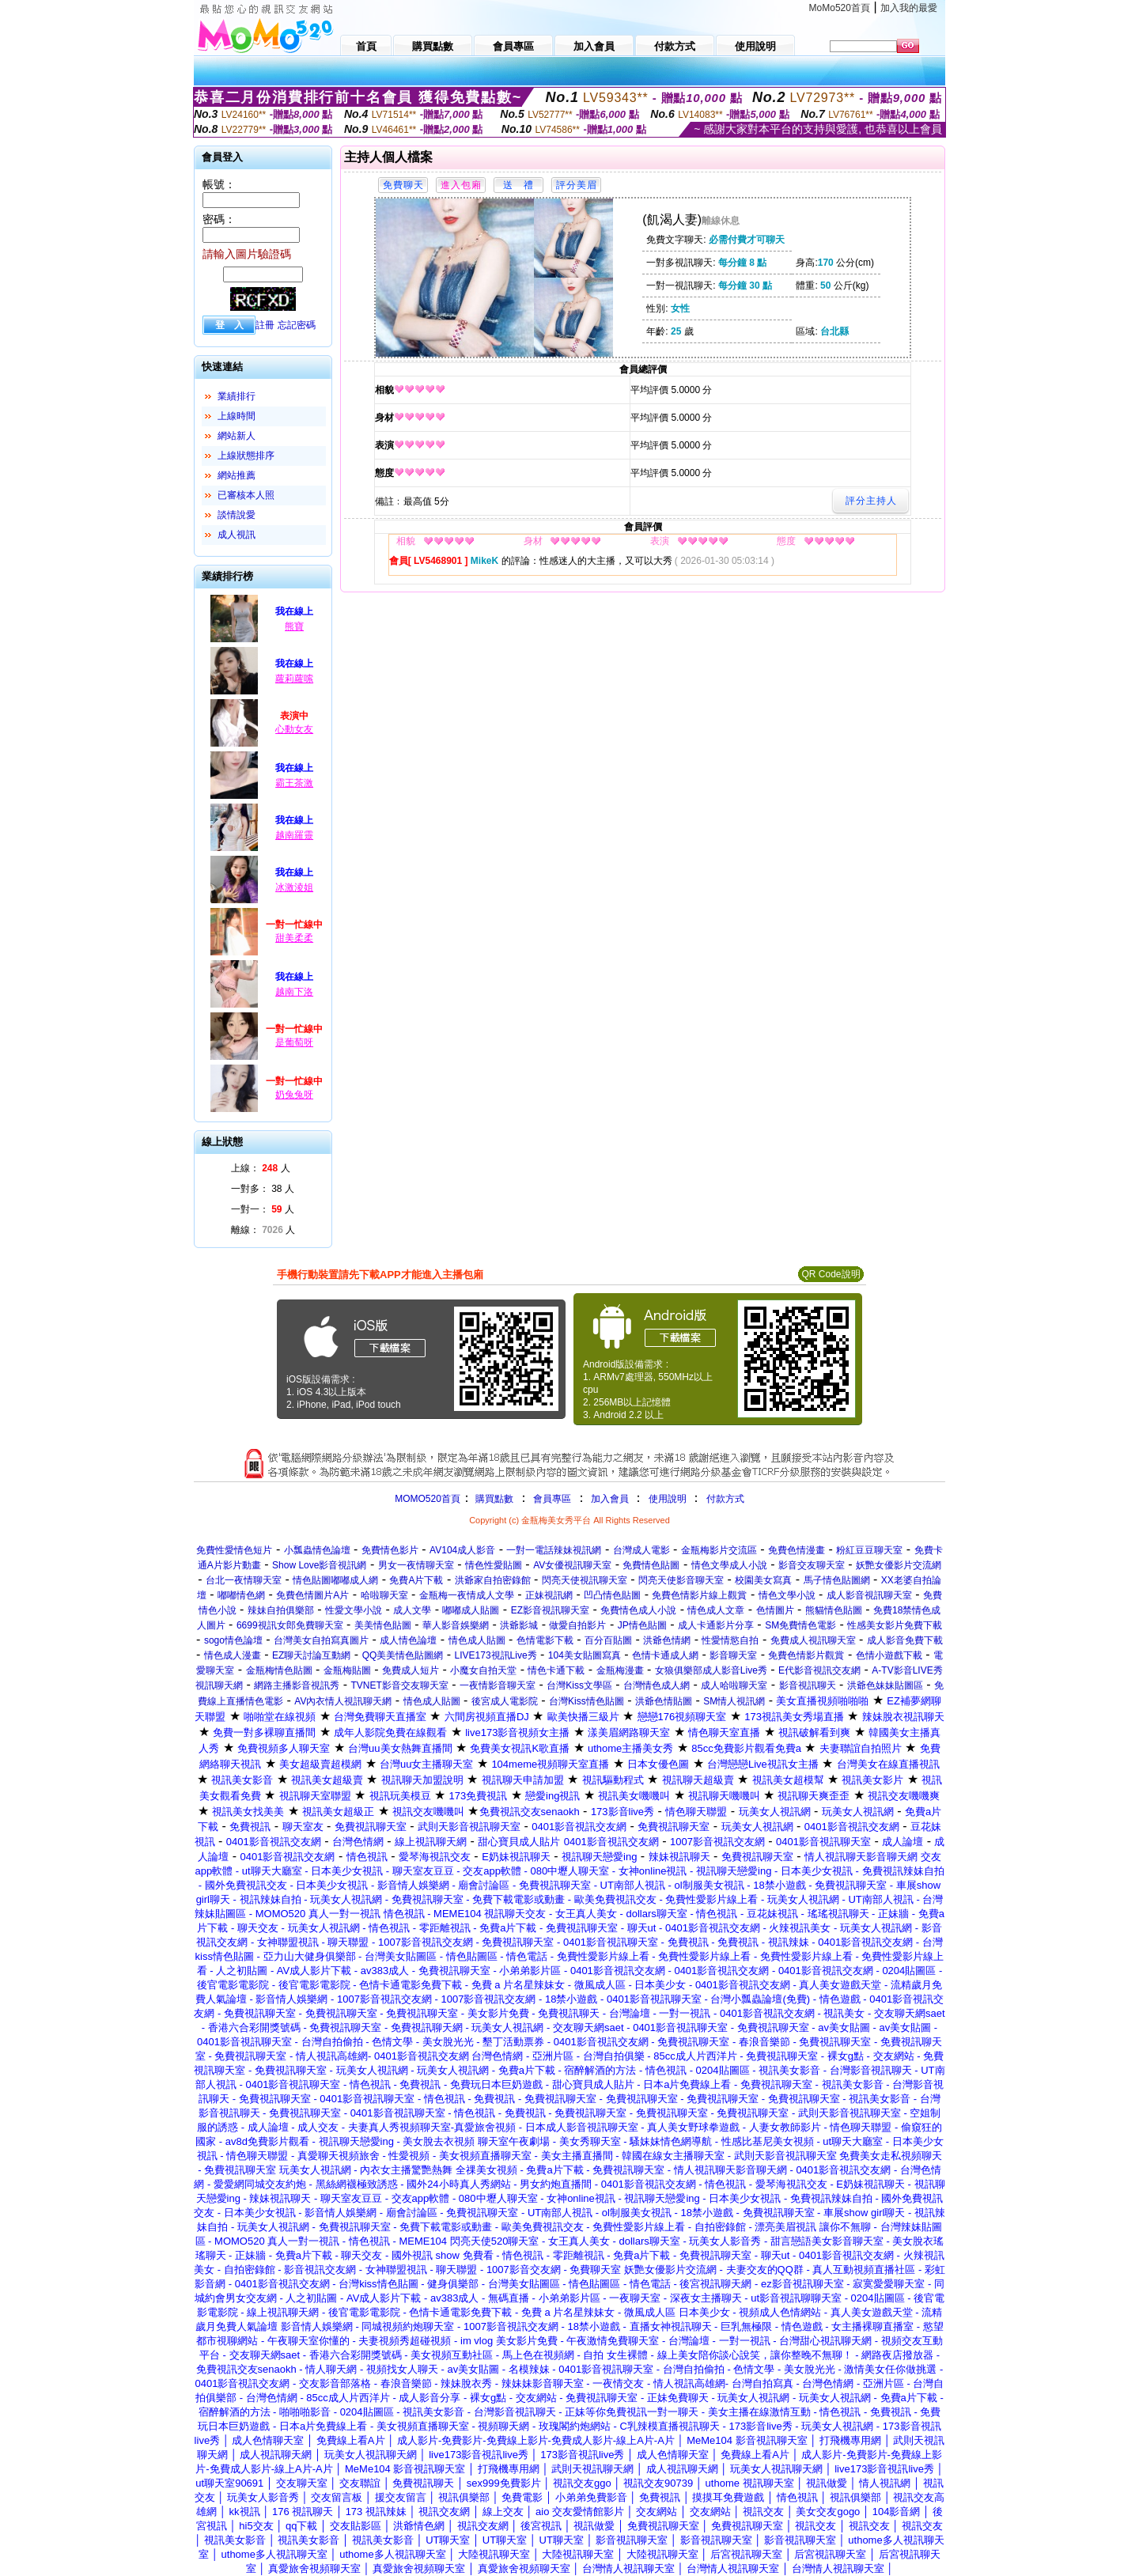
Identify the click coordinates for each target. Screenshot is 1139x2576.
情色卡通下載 (556, 1670)
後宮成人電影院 (504, 1701)
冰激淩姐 (294, 887)
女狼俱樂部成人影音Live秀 (711, 1670)
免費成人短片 (410, 1670)
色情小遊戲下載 (889, 1655)
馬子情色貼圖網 (837, 1580)
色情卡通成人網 (665, 1655)
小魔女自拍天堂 (483, 1670)
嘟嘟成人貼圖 (470, 1610)
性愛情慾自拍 (730, 1640)
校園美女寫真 (763, 1580)
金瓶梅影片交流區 (719, 1550)
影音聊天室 (733, 1655)
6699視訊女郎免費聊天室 (290, 1625)
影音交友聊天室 (811, 1565)
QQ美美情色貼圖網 (403, 1655)
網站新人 (236, 435)
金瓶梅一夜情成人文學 (466, 1595)
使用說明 (668, 1498)
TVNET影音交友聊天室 (399, 1685)
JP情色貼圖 (642, 1625)
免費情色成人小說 (638, 1610)
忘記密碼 (297, 325)
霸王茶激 (294, 783)
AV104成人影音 (462, 1550)
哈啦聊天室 (384, 1595)
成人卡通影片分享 (716, 1625)
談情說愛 (236, 514)
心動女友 (294, 729)
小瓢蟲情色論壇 (317, 1550)
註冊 (264, 325)
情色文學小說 (787, 1595)
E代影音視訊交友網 (819, 1670)
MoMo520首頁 (839, 7)
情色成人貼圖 (476, 1640)
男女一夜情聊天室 (416, 1565)
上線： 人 (260, 1168)
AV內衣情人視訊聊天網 (343, 1701)
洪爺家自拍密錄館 (493, 1580)
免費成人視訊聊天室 (813, 1640)
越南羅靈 (294, 835)
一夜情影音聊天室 (497, 1685)
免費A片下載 (416, 1580)
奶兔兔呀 (294, 1094)
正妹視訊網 (549, 1595)
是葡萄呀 (294, 1042)
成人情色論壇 (408, 1640)
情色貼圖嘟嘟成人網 (335, 1580)
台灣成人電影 (641, 1550)
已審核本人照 (246, 495)
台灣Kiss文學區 (579, 1685)
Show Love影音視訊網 (319, 1565)
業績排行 (236, 396)
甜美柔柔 (294, 938)
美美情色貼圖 (382, 1625)
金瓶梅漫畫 (620, 1670)
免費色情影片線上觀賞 (699, 1595)
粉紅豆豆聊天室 (869, 1550)
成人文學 (412, 1610)
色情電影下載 (545, 1640)
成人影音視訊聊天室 (869, 1595)
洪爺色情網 (667, 1640)
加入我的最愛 (908, 7)
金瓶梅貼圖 (347, 1670)
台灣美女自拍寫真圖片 (321, 1640)
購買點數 (493, 1498)
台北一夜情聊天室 (244, 1580)
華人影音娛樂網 (455, 1625)
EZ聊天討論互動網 (311, 1655)
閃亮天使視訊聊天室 (584, 1580)
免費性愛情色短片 (234, 1550)
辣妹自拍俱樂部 (281, 1610)
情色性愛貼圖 (493, 1565)
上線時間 (236, 416)
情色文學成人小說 (729, 1565)
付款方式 (725, 1498)
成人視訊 (236, 534)
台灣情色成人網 (656, 1685)
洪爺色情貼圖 (663, 1701)
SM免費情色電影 (800, 1625)
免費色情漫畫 (796, 1550)
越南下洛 (294, 991)
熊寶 (294, 626)
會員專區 (552, 1498)
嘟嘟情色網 (241, 1595)
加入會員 (610, 1498)
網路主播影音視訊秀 (296, 1685)
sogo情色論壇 (233, 1640)
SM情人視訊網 (734, 1701)
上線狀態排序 (246, 455)
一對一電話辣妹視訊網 (553, 1550)
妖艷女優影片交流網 (898, 1565)
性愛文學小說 (353, 1610)
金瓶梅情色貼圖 (279, 1670)
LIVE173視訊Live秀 (496, 1655)
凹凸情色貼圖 (612, 1595)
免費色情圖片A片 (312, 1595)
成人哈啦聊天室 (734, 1685)
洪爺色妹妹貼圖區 (885, 1685)
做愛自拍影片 (577, 1625)
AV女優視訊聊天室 (572, 1565)
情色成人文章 (715, 1610)
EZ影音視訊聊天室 (550, 1610)
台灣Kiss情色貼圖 (586, 1701)
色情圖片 (775, 1610)
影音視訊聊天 (807, 1685)
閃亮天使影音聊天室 (681, 1580)
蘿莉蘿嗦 (294, 678)
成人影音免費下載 (905, 1640)
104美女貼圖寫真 (584, 1655)
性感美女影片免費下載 (894, 1625)
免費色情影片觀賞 (806, 1655)
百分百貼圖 (608, 1640)
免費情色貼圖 (650, 1565)
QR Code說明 (830, 1274)
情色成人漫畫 (232, 1655)
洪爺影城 (519, 1625)
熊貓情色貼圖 (833, 1610)
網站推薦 (236, 475)
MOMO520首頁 (427, 1498)
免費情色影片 (389, 1550)
